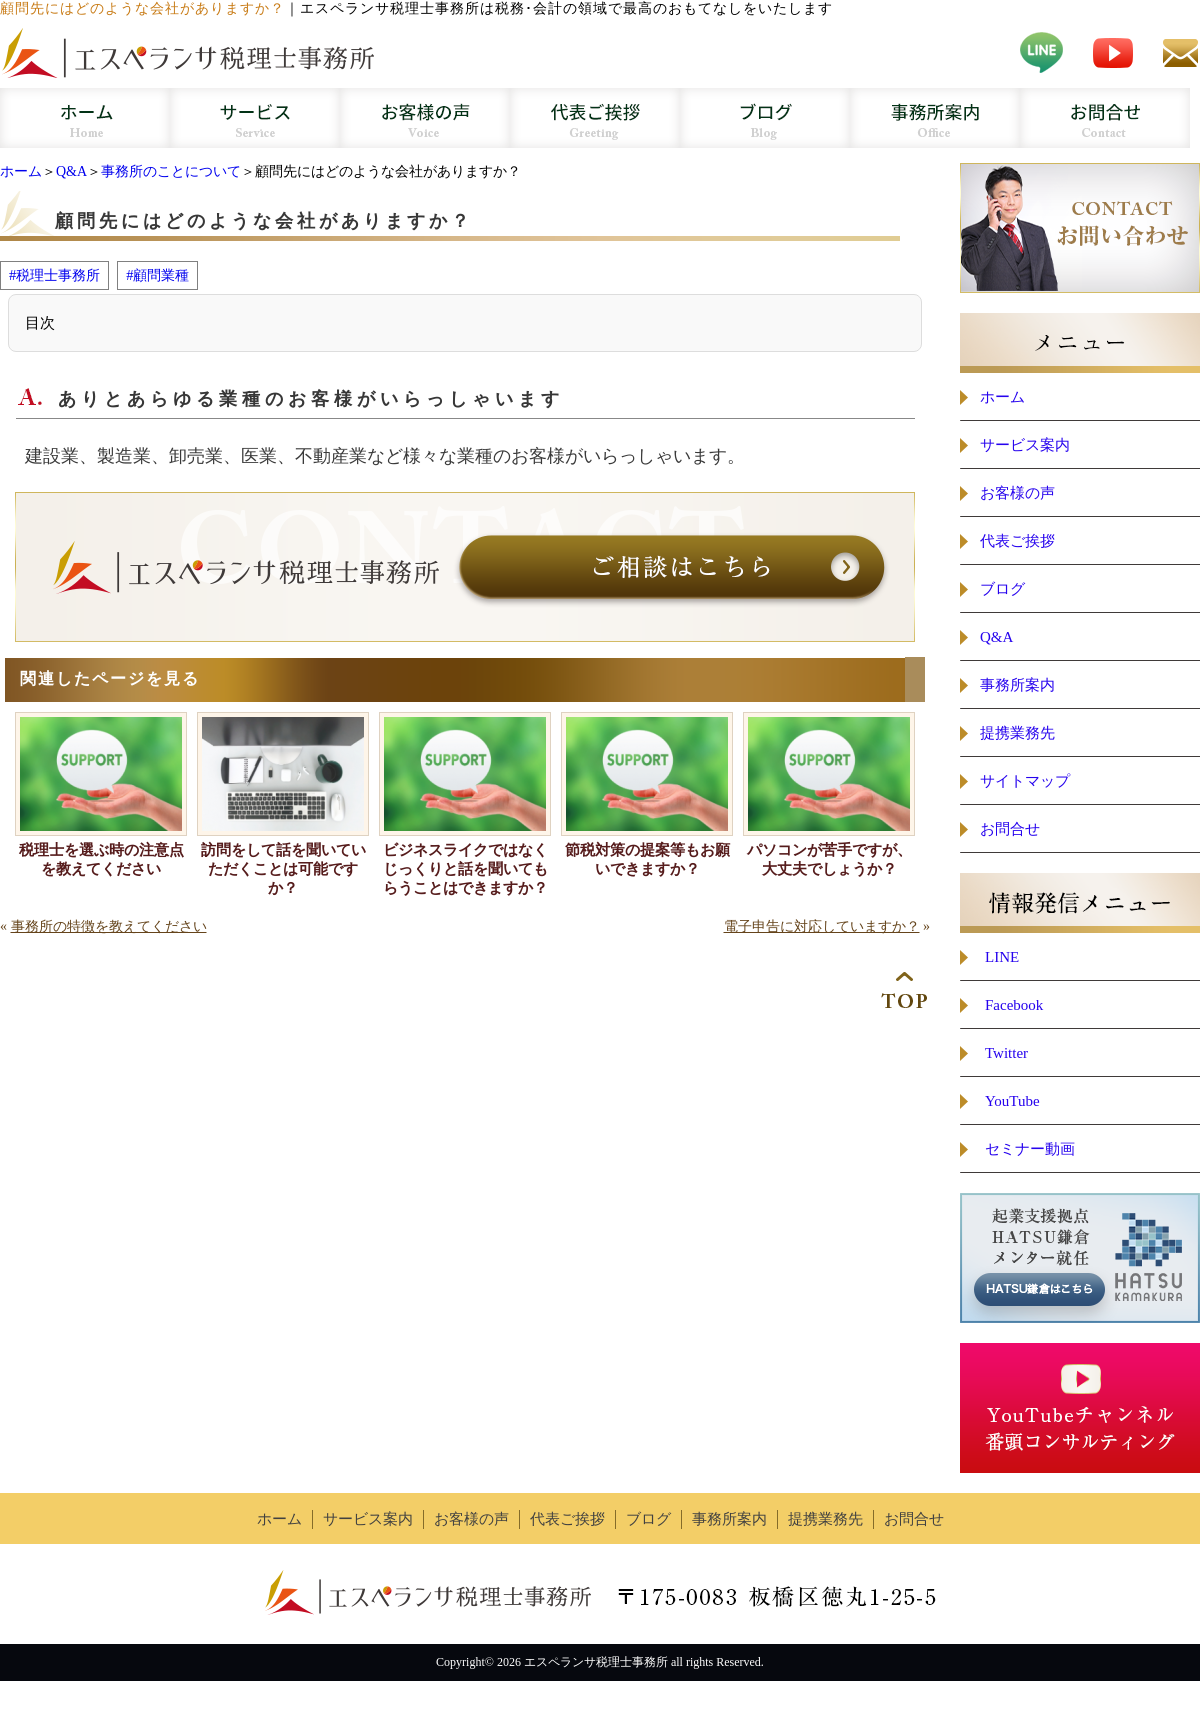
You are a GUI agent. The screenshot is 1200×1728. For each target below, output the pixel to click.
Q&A (71, 171)
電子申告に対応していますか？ (822, 926)
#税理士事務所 (54, 275)
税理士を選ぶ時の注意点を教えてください (101, 859)
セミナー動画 (1030, 1149)
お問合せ (1010, 829)
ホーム (21, 171)
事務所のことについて (171, 171)
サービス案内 (1025, 445)
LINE (1002, 957)
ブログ (1002, 589)
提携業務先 (1017, 733)
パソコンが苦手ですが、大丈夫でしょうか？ (829, 859)
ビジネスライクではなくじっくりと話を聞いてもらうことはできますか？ (465, 869)
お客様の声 (1017, 493)
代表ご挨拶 (1017, 541)
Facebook (1014, 1005)
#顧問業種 (157, 275)
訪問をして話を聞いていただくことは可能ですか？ (283, 869)
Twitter (1006, 1053)
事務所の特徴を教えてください (109, 926)
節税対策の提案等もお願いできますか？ (647, 859)
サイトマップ (1025, 781)
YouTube (1012, 1101)
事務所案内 (1017, 685)
